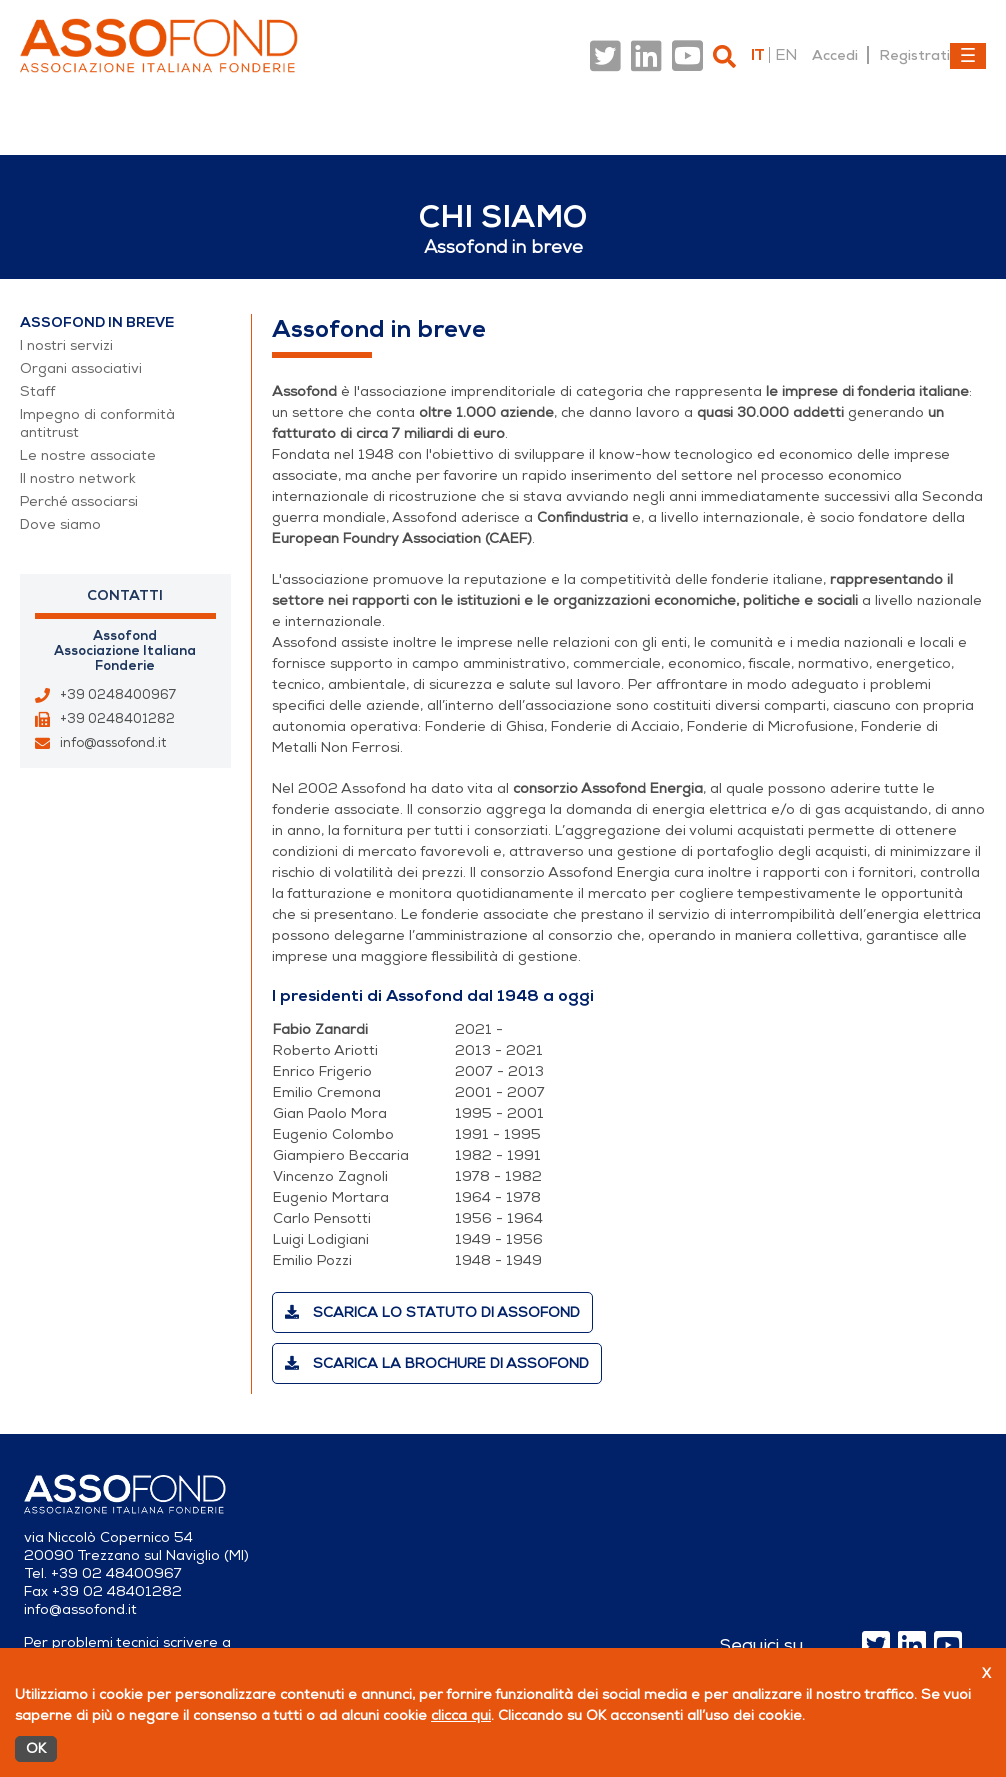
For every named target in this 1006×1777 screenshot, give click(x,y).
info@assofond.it (113, 743)
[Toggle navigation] (968, 56)
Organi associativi (81, 368)
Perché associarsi (79, 501)
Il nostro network (78, 478)
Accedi (835, 55)
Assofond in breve (97, 322)
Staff (37, 391)
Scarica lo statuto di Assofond (432, 1312)
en (786, 55)
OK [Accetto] (36, 1748)
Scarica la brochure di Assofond (437, 1363)
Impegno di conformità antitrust (97, 423)
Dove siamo (60, 524)
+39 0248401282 (117, 719)
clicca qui (461, 1715)
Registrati (914, 55)
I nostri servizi (66, 345)
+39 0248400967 (118, 695)
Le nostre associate (88, 455)
